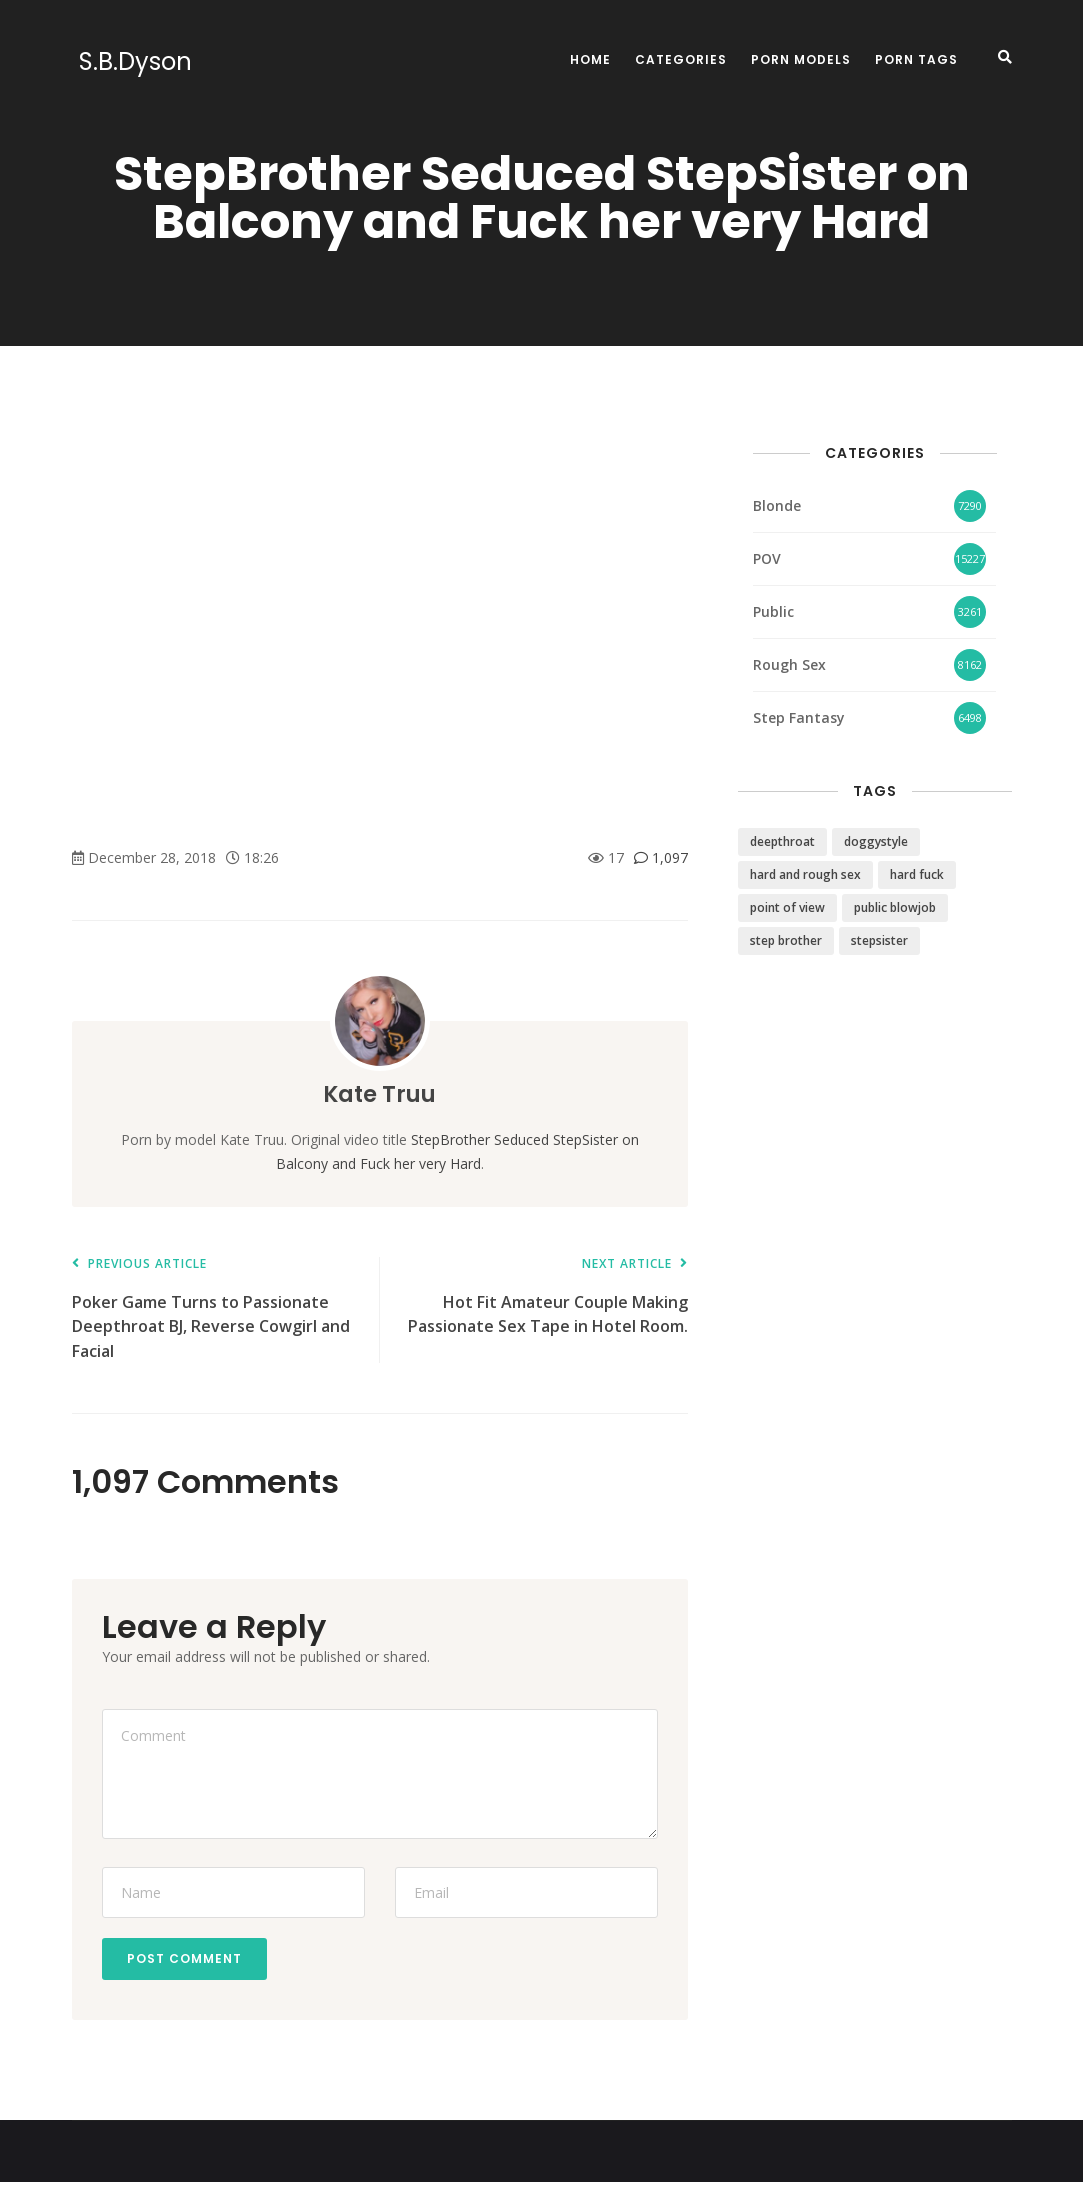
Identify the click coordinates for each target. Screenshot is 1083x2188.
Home (590, 59)
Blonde (777, 505)
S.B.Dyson (128, 62)
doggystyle (876, 841)
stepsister (879, 940)
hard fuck (917, 874)
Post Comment (189, 1961)
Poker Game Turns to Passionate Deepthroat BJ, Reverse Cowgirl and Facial (216, 1309)
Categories (681, 59)
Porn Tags (916, 59)
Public (773, 611)
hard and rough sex (805, 874)
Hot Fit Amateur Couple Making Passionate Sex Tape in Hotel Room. (544, 1297)
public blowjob (895, 907)
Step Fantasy (799, 717)
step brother (786, 940)
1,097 (661, 857)
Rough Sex (789, 664)
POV (767, 558)
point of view (787, 907)
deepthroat (782, 841)
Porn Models (801, 59)
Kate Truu (379, 1093)
